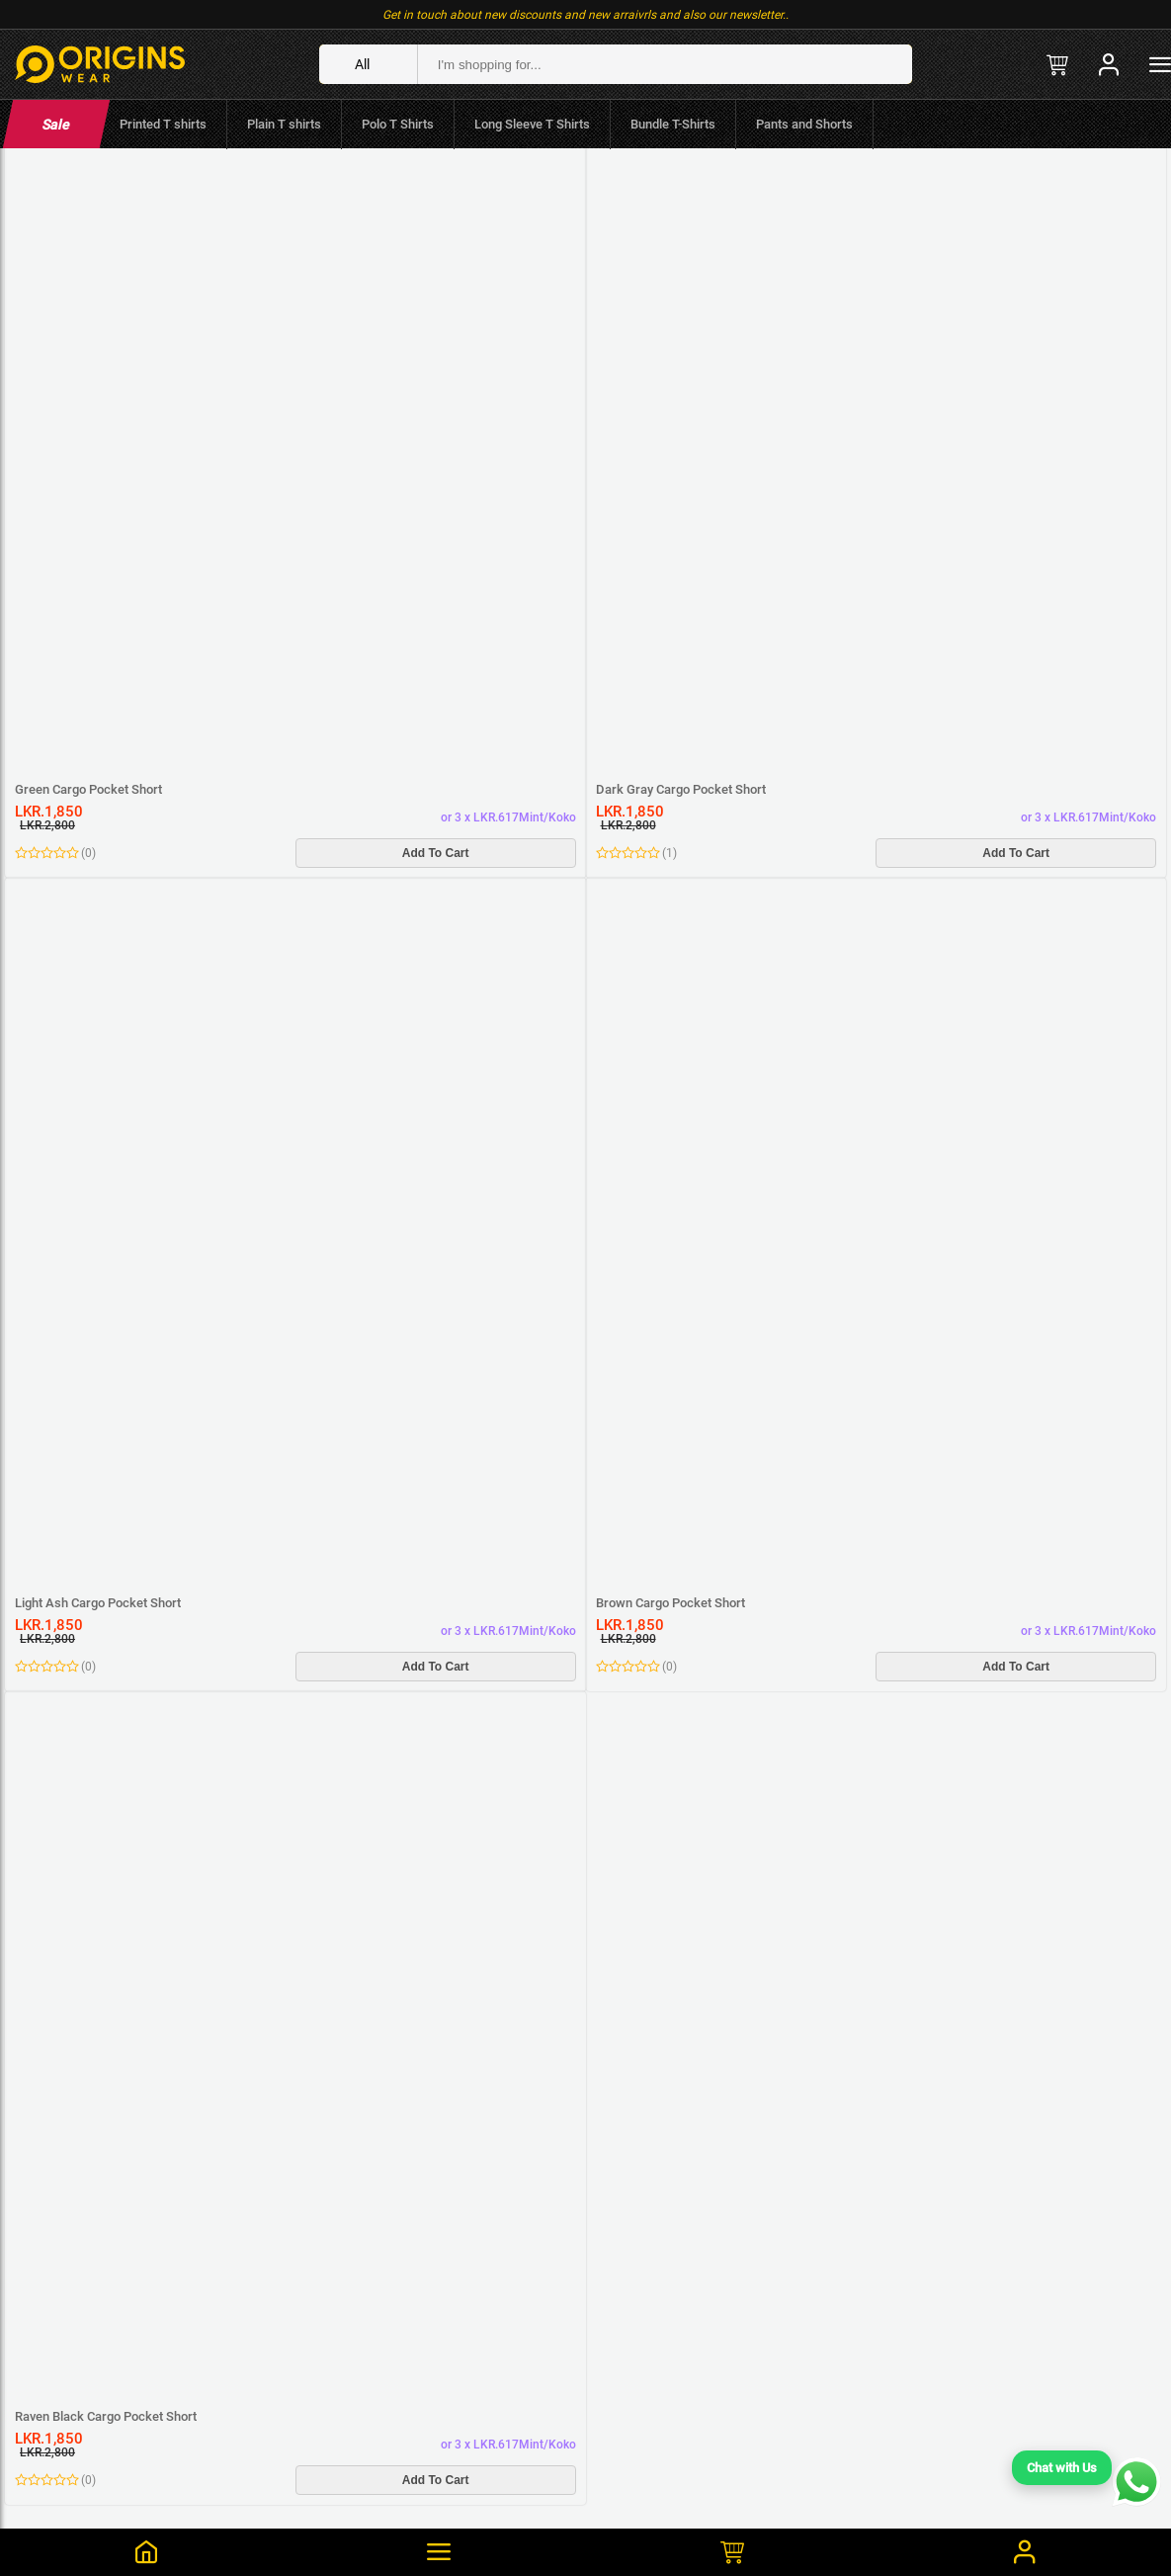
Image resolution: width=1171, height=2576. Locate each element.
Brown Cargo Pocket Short (670, 1602)
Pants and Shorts (804, 124)
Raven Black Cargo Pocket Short (106, 2416)
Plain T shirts (284, 124)
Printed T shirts (163, 124)
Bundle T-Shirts (672, 124)
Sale (56, 124)
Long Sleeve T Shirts (532, 124)
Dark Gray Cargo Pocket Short (681, 789)
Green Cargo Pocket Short (88, 789)
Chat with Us (1062, 2467)
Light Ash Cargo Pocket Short (98, 1602)
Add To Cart (435, 853)
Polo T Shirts (398, 124)
